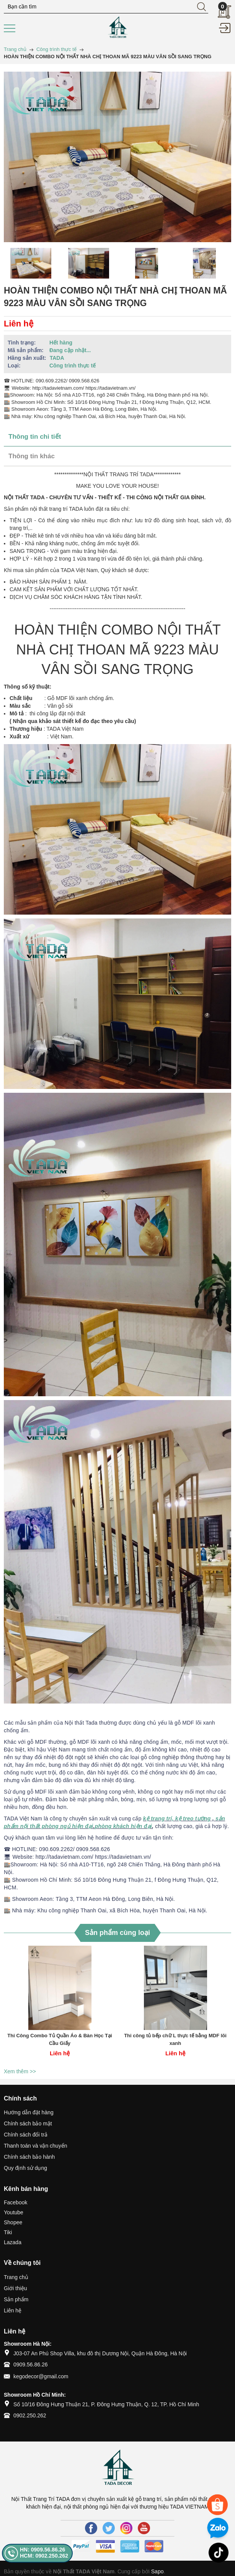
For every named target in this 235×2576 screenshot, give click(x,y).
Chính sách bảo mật (28, 2123)
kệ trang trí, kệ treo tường (177, 1818)
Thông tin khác (31, 456)
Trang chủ (16, 2277)
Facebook (15, 2202)
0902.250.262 (29, 2415)
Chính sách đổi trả (25, 2135)
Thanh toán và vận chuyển (35, 2146)
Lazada (12, 2242)
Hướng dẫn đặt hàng (29, 2112)
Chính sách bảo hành (29, 2157)
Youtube (13, 2212)
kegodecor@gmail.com (40, 2376)
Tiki (8, 2232)
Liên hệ (12, 2310)
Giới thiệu (15, 2288)
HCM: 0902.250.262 (44, 2556)
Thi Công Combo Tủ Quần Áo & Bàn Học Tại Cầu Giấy (59, 2039)
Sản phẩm (16, 2299)
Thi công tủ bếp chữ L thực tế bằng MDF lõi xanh (175, 2039)
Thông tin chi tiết (34, 436)
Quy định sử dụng (25, 2168)
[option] (31, 263)
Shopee (13, 2222)
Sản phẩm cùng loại (117, 1933)
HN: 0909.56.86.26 (42, 2549)
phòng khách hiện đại (123, 1826)
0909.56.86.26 (30, 2364)
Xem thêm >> (20, 2071)
